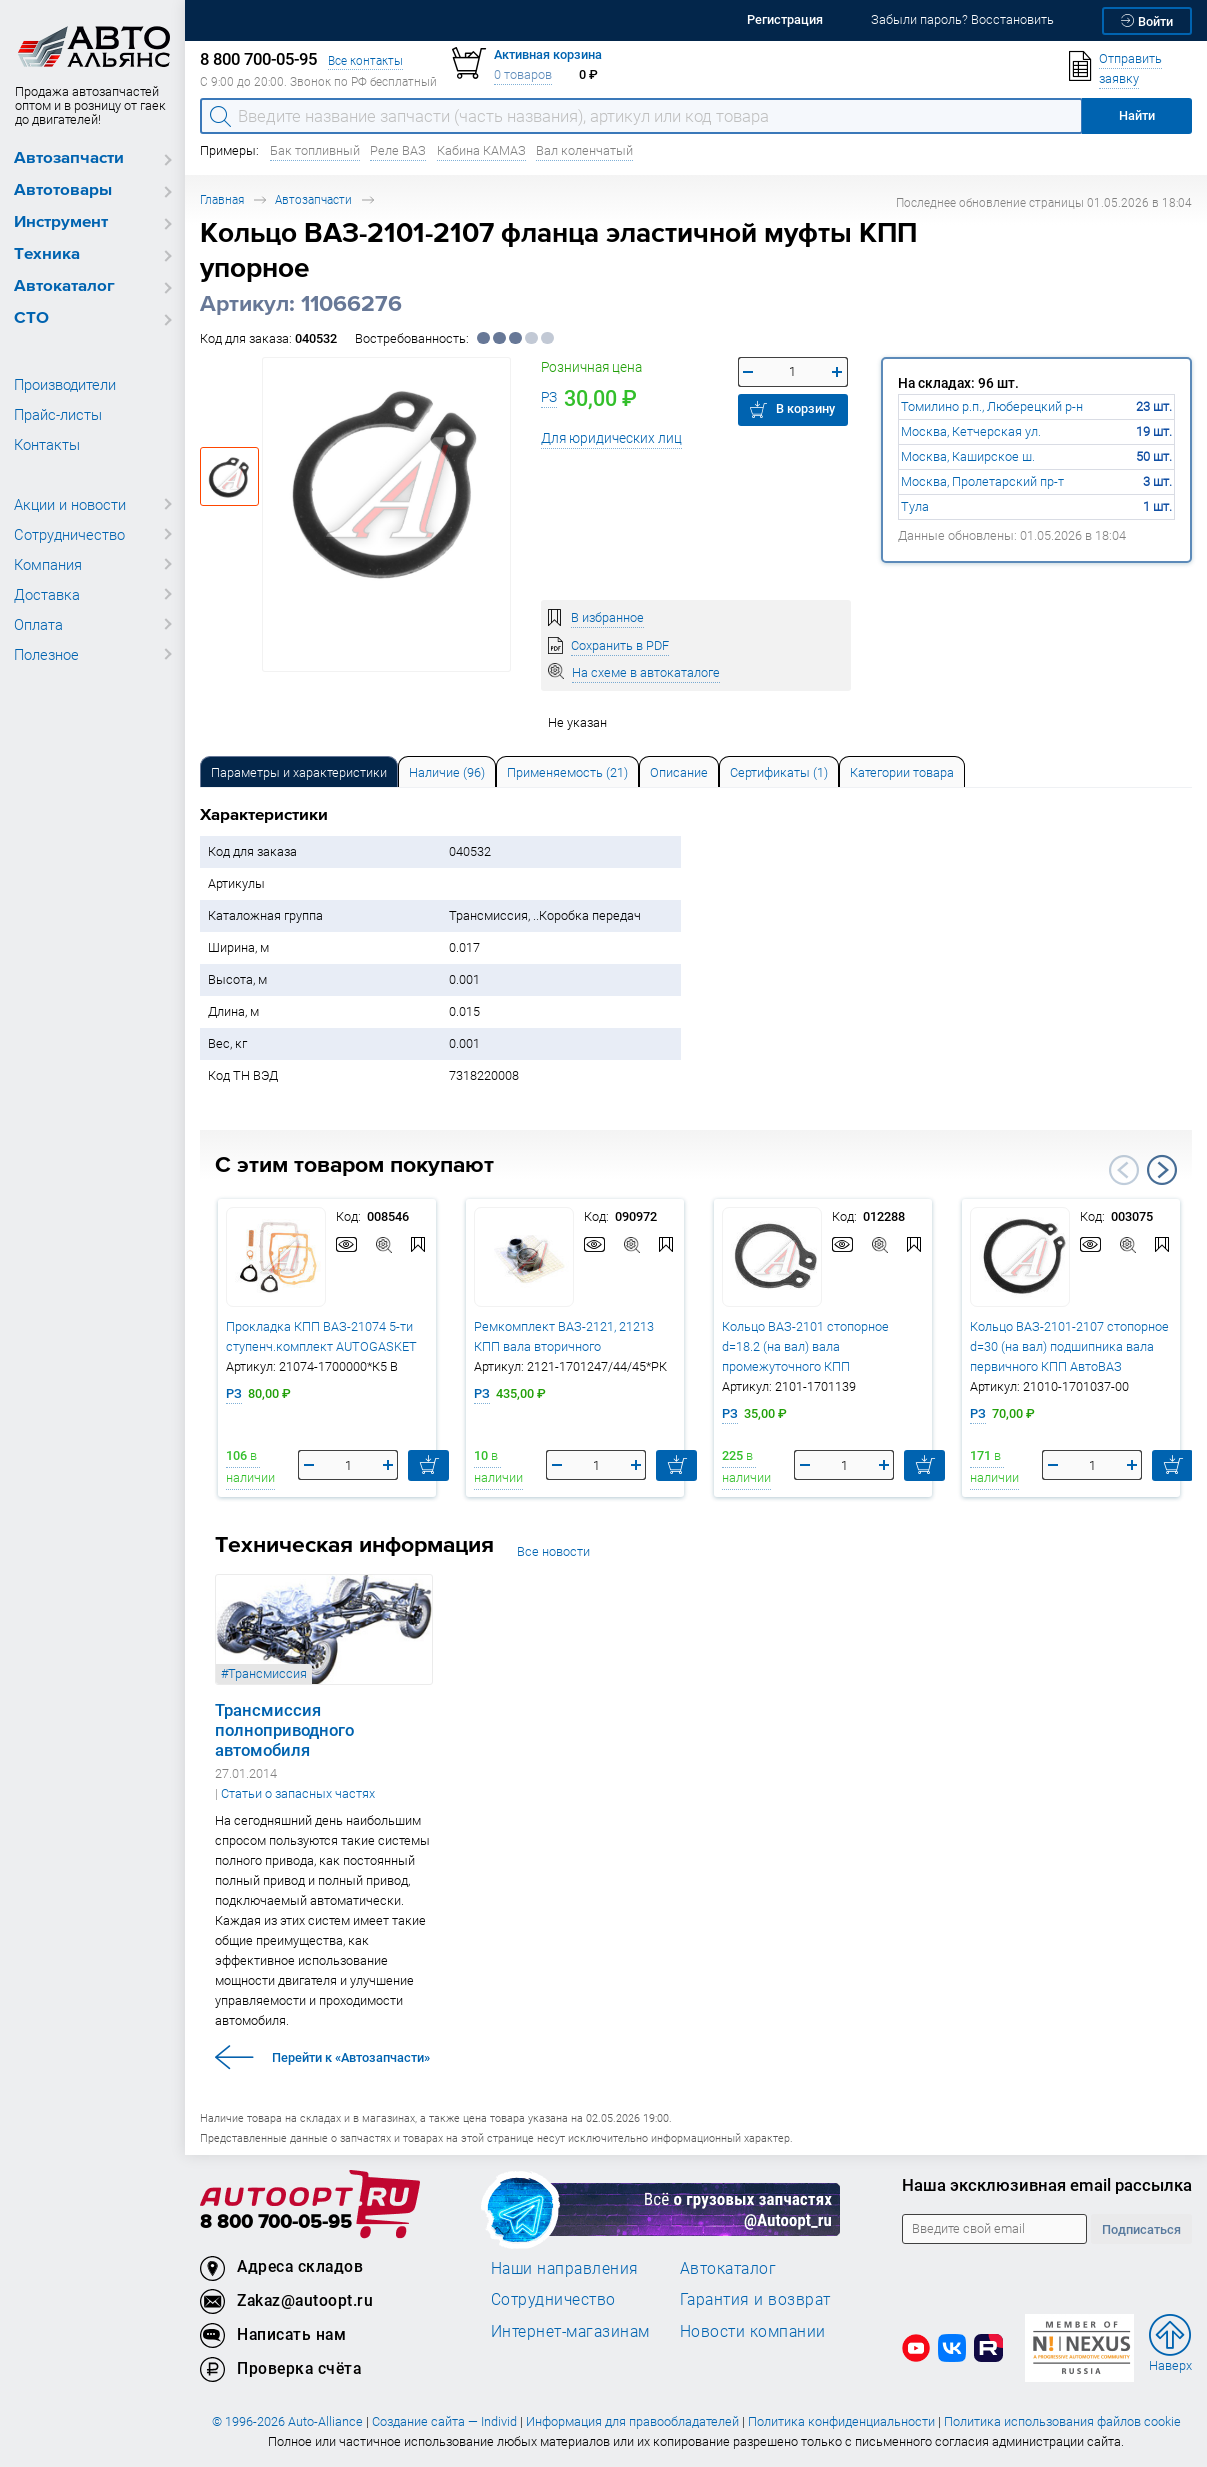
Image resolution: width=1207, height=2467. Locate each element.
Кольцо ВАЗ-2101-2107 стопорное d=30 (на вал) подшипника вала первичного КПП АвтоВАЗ (1069, 1346)
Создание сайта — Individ (444, 2421)
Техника (47, 254)
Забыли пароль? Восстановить (962, 19)
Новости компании (753, 2331)
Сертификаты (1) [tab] (779, 772)
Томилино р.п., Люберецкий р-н (992, 406)
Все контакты (365, 60)
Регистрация (785, 19)
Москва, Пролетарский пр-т (982, 481)
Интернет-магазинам (570, 2331)
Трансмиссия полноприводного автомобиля (284, 1730)
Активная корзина (548, 54)
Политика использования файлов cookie (1062, 2421)
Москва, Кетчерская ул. (971, 431)
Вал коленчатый (584, 150)
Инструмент (61, 222)
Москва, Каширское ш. (968, 456)
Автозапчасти (69, 158)
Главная (222, 199)
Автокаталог (64, 286)
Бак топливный (315, 150)
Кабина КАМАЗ (481, 150)
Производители (65, 384)
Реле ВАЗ (398, 150)
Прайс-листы (58, 414)
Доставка (47, 594)
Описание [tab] (679, 772)
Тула (915, 506)
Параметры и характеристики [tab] (299, 772)
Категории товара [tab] (902, 772)
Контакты (47, 444)
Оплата (38, 624)
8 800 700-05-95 (276, 2222)
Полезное (46, 654)
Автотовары (63, 190)
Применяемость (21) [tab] (567, 772)
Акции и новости (70, 504)
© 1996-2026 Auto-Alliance (287, 2421)
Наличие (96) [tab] (447, 772)
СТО (31, 318)
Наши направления (565, 2268)
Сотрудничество (69, 534)
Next (1162, 1170)
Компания (48, 564)
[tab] (299, 771)
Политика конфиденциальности (841, 2421)
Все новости (553, 1551)
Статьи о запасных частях (298, 1793)
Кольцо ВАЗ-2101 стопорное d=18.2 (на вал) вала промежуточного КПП (805, 1346)
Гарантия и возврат (755, 2299)
